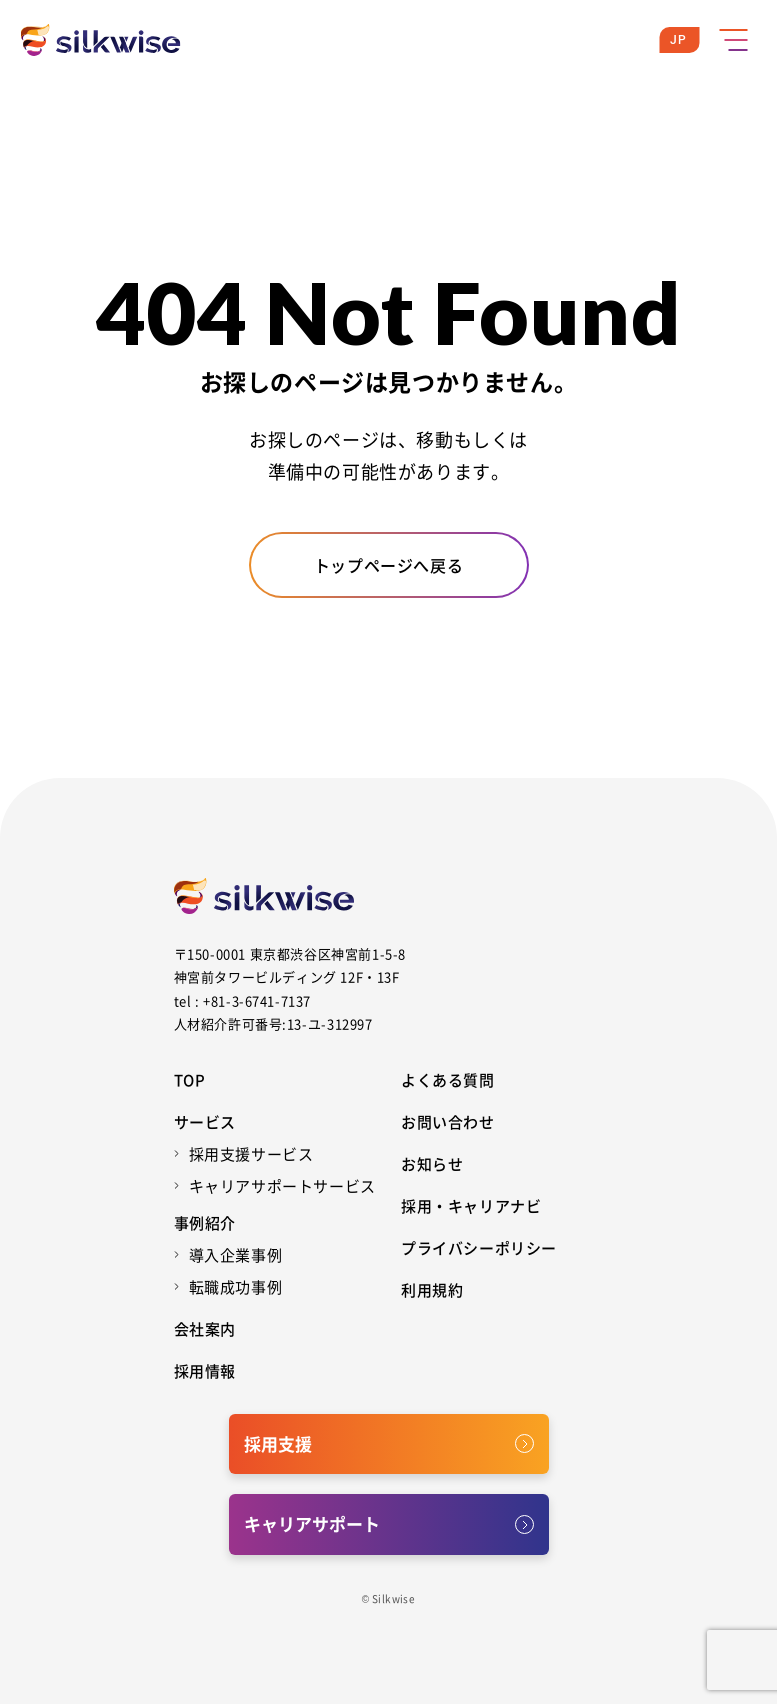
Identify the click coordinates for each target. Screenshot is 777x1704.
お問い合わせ (448, 1121)
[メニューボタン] (733, 40)
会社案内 (205, 1328)
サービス (205, 1121)
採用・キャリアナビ (471, 1205)
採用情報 (205, 1370)
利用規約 (432, 1289)
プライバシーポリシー (479, 1247)
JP (678, 40)
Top (190, 1079)
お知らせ (432, 1163)
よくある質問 (448, 1079)
